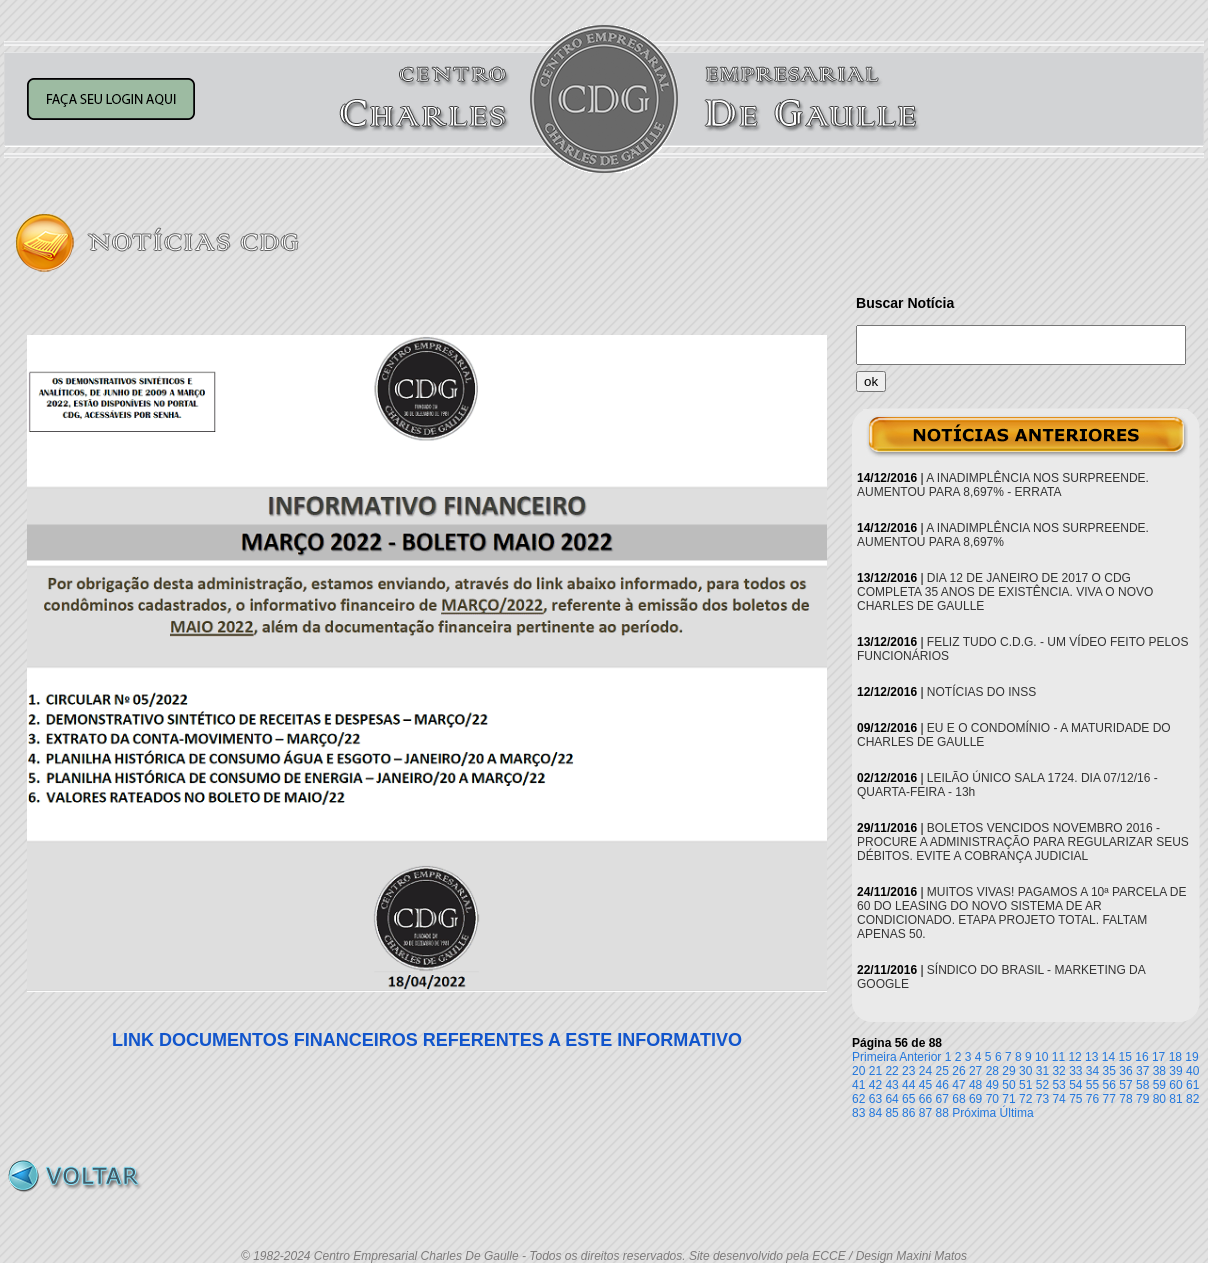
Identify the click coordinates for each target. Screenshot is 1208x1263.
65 (908, 1099)
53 (1058, 1085)
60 (1175, 1085)
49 (992, 1085)
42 (875, 1085)
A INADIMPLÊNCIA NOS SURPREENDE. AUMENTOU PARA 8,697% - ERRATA (1003, 485)
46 (942, 1085)
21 (875, 1071)
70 (992, 1099)
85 (891, 1113)
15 (1125, 1057)
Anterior (920, 1057)
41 (858, 1085)
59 (1159, 1085)
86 (908, 1113)
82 (1192, 1099)
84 (875, 1113)
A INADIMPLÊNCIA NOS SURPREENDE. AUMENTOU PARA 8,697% (1003, 535)
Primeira (874, 1057)
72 (1025, 1099)
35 (1109, 1071)
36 (1125, 1071)
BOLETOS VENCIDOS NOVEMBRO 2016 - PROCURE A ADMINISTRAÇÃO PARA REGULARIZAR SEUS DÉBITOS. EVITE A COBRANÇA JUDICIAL (1023, 842)
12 (1074, 1057)
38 (1159, 1071)
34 (1092, 1071)
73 (1042, 1099)
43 (891, 1085)
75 (1075, 1099)
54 (1075, 1085)
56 (1109, 1085)
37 (1142, 1071)
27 (975, 1071)
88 (942, 1113)
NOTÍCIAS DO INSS (981, 692)
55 (1092, 1085)
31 (1042, 1071)
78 (1125, 1099)
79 (1142, 1099)
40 (1192, 1071)
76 (1092, 1099)
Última (1017, 1113)
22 (891, 1071)
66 (925, 1099)
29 (1008, 1071)
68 (958, 1099)
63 (875, 1099)
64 (891, 1099)
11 (1058, 1057)
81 (1175, 1099)
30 (1025, 1071)
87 (925, 1113)
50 (1008, 1085)
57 (1125, 1085)
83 (858, 1113)
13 (1091, 1057)
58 (1142, 1085)
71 (1008, 1099)
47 (958, 1085)
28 (992, 1071)
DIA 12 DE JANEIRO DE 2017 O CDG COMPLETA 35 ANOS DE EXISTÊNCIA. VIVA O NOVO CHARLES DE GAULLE (1005, 592)
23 (908, 1071)
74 (1058, 1099)
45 (925, 1085)
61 (1192, 1085)
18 (1175, 1057)
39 (1175, 1071)
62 (858, 1099)
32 (1058, 1071)
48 (975, 1085)
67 (942, 1099)
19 (1191, 1057)
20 (858, 1071)
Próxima (974, 1113)
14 (1108, 1057)
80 (1159, 1099)
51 (1025, 1085)
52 (1042, 1085)
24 (925, 1071)
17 (1158, 1057)
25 (942, 1071)
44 (908, 1085)
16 (1141, 1057)
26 (958, 1071)
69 (975, 1099)
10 (1041, 1057)
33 (1075, 1071)
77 (1109, 1099)
